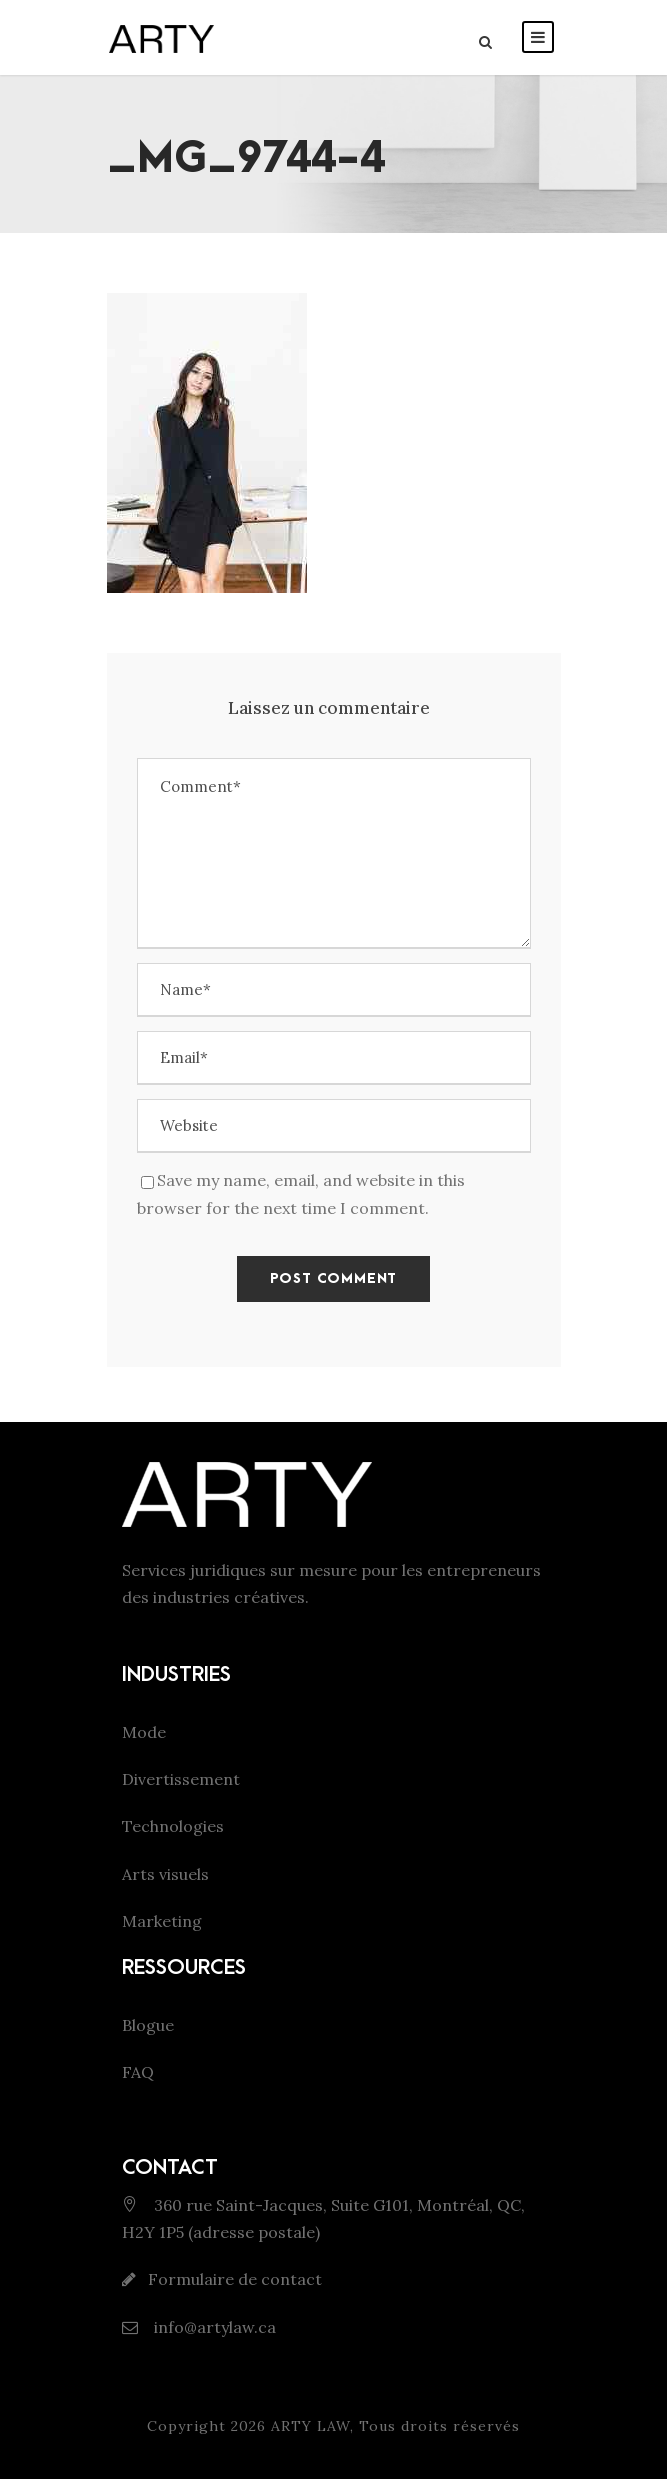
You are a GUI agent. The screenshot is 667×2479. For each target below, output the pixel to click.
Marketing (162, 1921)
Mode (144, 1732)
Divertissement (181, 1779)
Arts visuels (165, 1874)
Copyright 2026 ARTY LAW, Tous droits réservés (333, 2426)
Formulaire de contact (235, 2279)
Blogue (148, 2025)
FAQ (138, 2072)
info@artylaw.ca (213, 2327)
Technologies (173, 1826)
